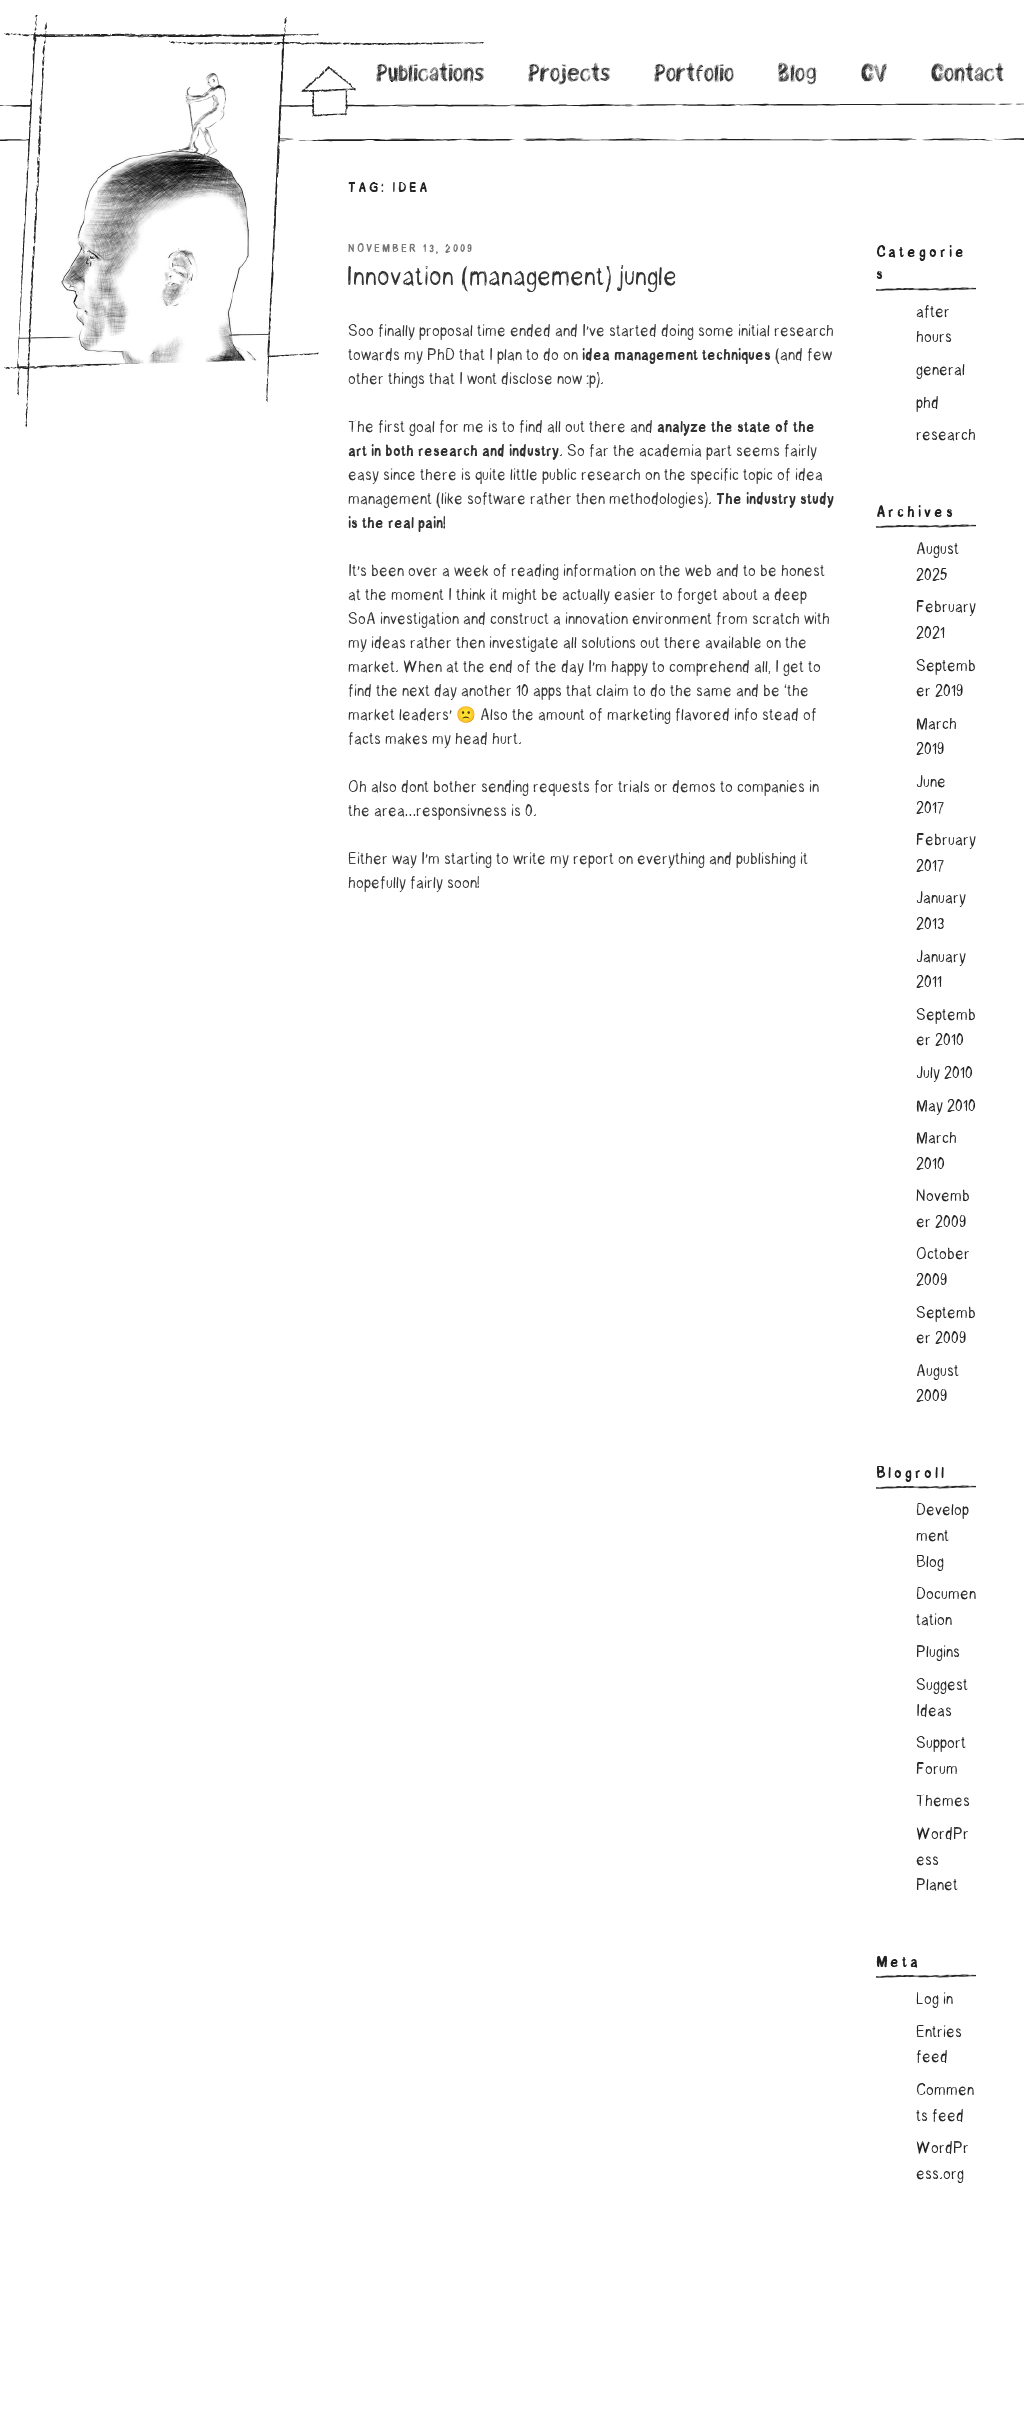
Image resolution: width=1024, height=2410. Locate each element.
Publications (431, 76)
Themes (943, 1802)
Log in (934, 2000)
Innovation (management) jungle (511, 279)
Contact (967, 76)
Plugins (938, 1653)
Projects (570, 76)
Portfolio (694, 76)
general (940, 371)
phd (927, 404)
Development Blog (942, 1536)
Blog (797, 76)
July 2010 (944, 1074)
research (946, 436)
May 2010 (946, 1107)
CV (874, 76)
